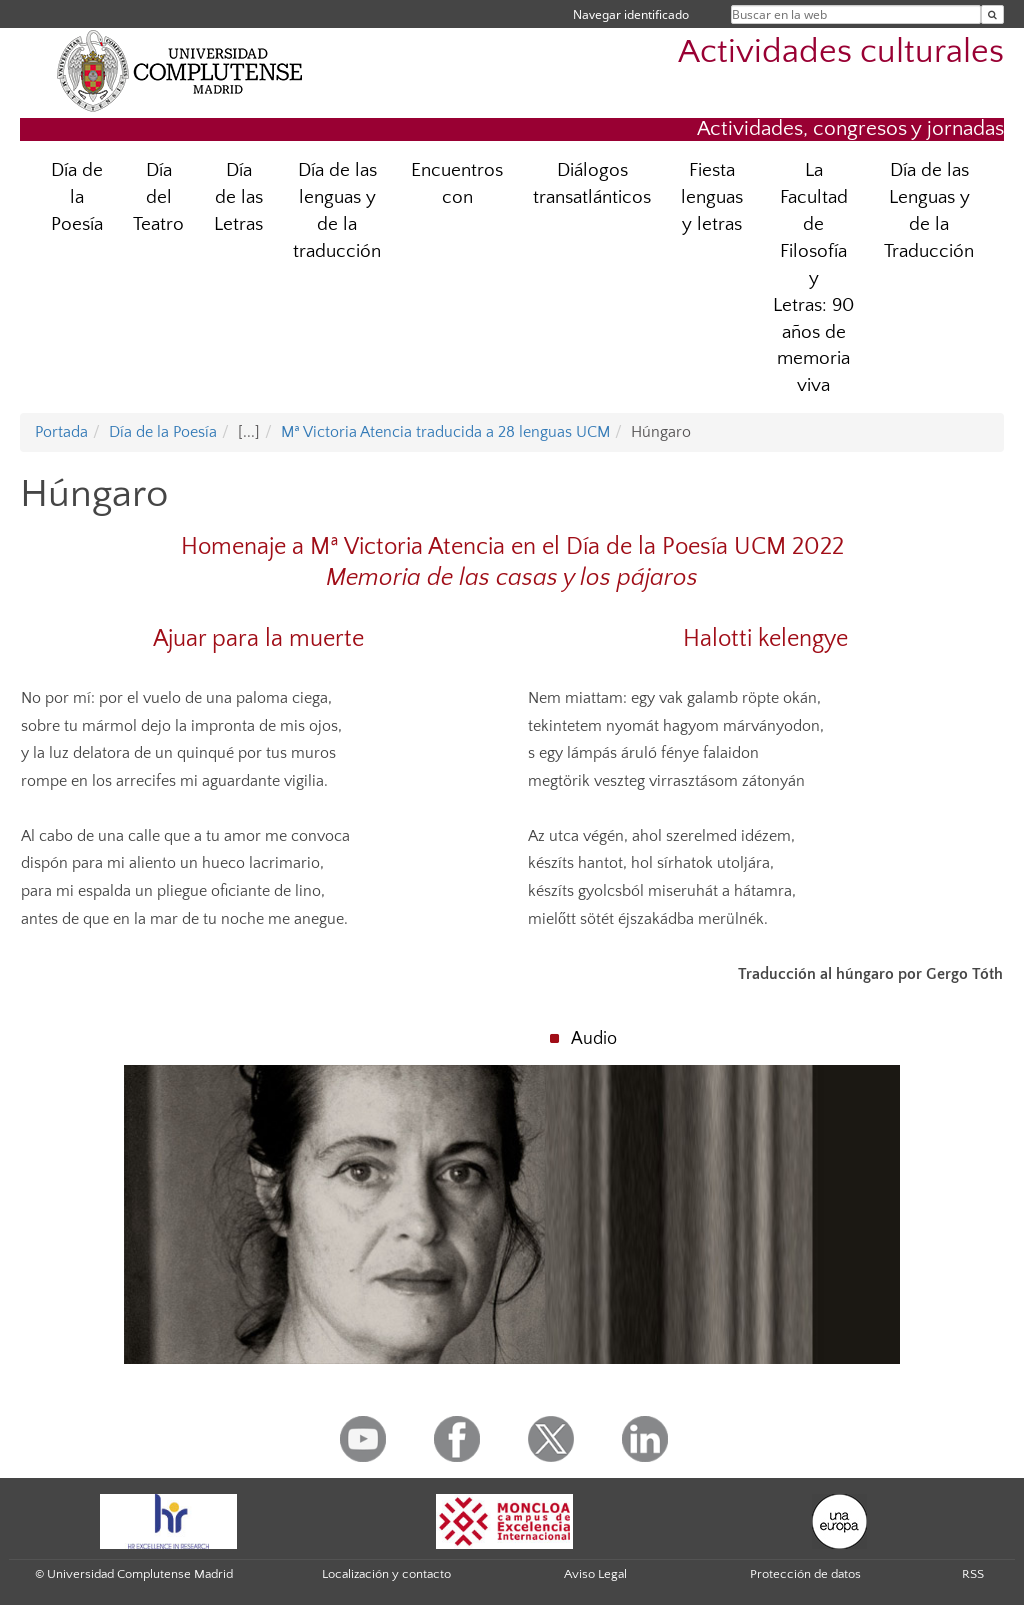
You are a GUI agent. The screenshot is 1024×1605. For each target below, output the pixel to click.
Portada (61, 432)
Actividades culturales (841, 52)
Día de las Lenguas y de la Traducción (929, 211)
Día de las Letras (238, 197)
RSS (973, 1574)
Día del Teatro (158, 197)
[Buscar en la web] (992, 14)
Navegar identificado (631, 14)
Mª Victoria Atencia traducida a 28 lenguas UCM (445, 432)
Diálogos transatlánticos (592, 184)
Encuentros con (457, 184)
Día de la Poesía (77, 197)
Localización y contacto (386, 1574)
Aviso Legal (595, 1574)
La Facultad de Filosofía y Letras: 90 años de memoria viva (813, 278)
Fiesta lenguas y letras (712, 197)
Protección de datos (805, 1574)
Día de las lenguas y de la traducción (337, 211)
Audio (594, 1039)
